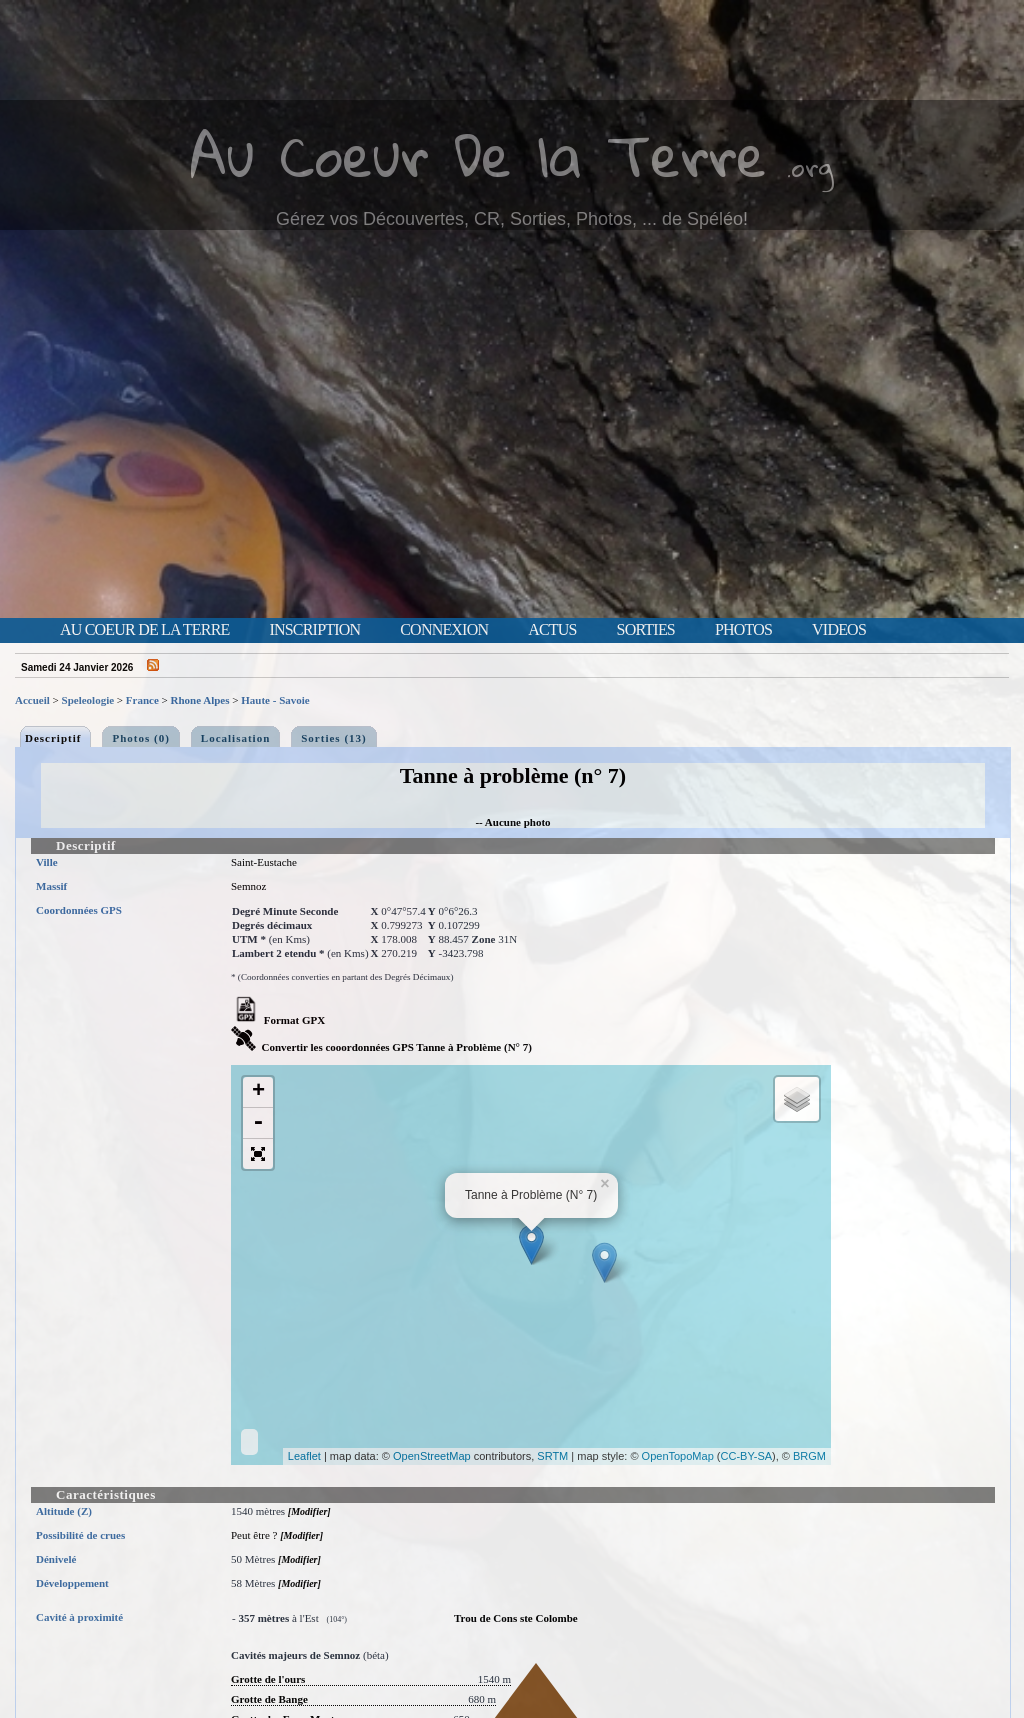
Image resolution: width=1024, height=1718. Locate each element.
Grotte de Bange (269, 1699)
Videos (839, 630)
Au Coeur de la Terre (144, 630)
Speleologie (88, 700)
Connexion (444, 630)
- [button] (258, 1123)
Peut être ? (254, 1535)
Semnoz (248, 886)
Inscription (314, 630)
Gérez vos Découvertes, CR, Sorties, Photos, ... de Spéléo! (512, 219)
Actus (552, 630)
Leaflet (304, 1456)
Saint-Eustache (264, 862)
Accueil (32, 700)
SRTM (552, 1456)
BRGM (809, 1456)
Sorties (646, 630)
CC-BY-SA (747, 1456)
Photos (743, 630)
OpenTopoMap (678, 1456)
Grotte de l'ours (268, 1679)
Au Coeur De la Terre (478, 154)
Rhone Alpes (200, 700)
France (142, 700)
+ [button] (258, 1092)
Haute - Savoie (275, 700)
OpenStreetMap (432, 1456)
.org (810, 166)
